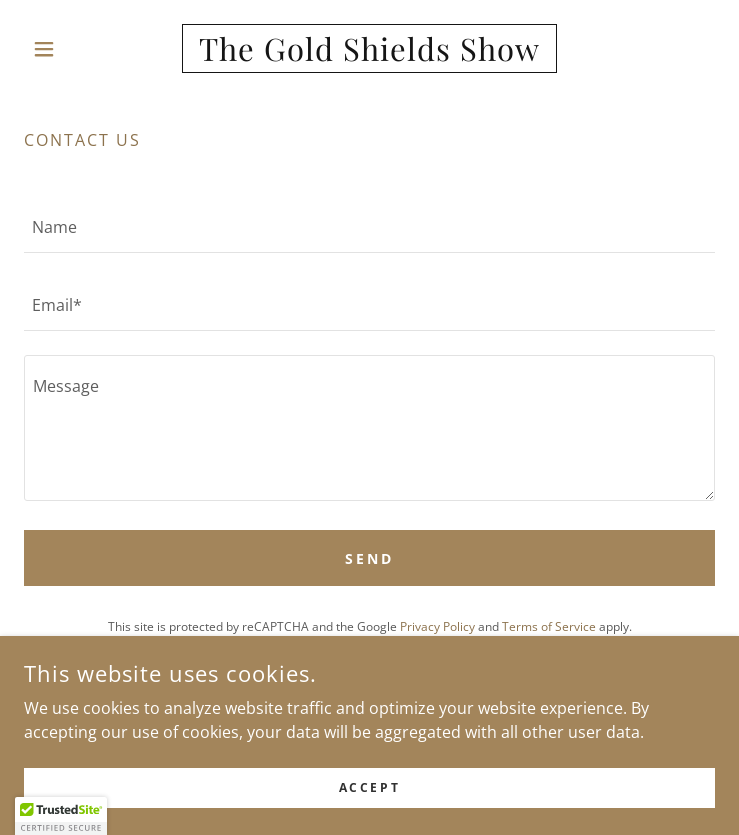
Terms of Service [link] (549, 626)
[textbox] (369, 226)
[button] (76, 49)
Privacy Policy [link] (437, 626)
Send (369, 558)
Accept (369, 787)
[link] (370, 48)
